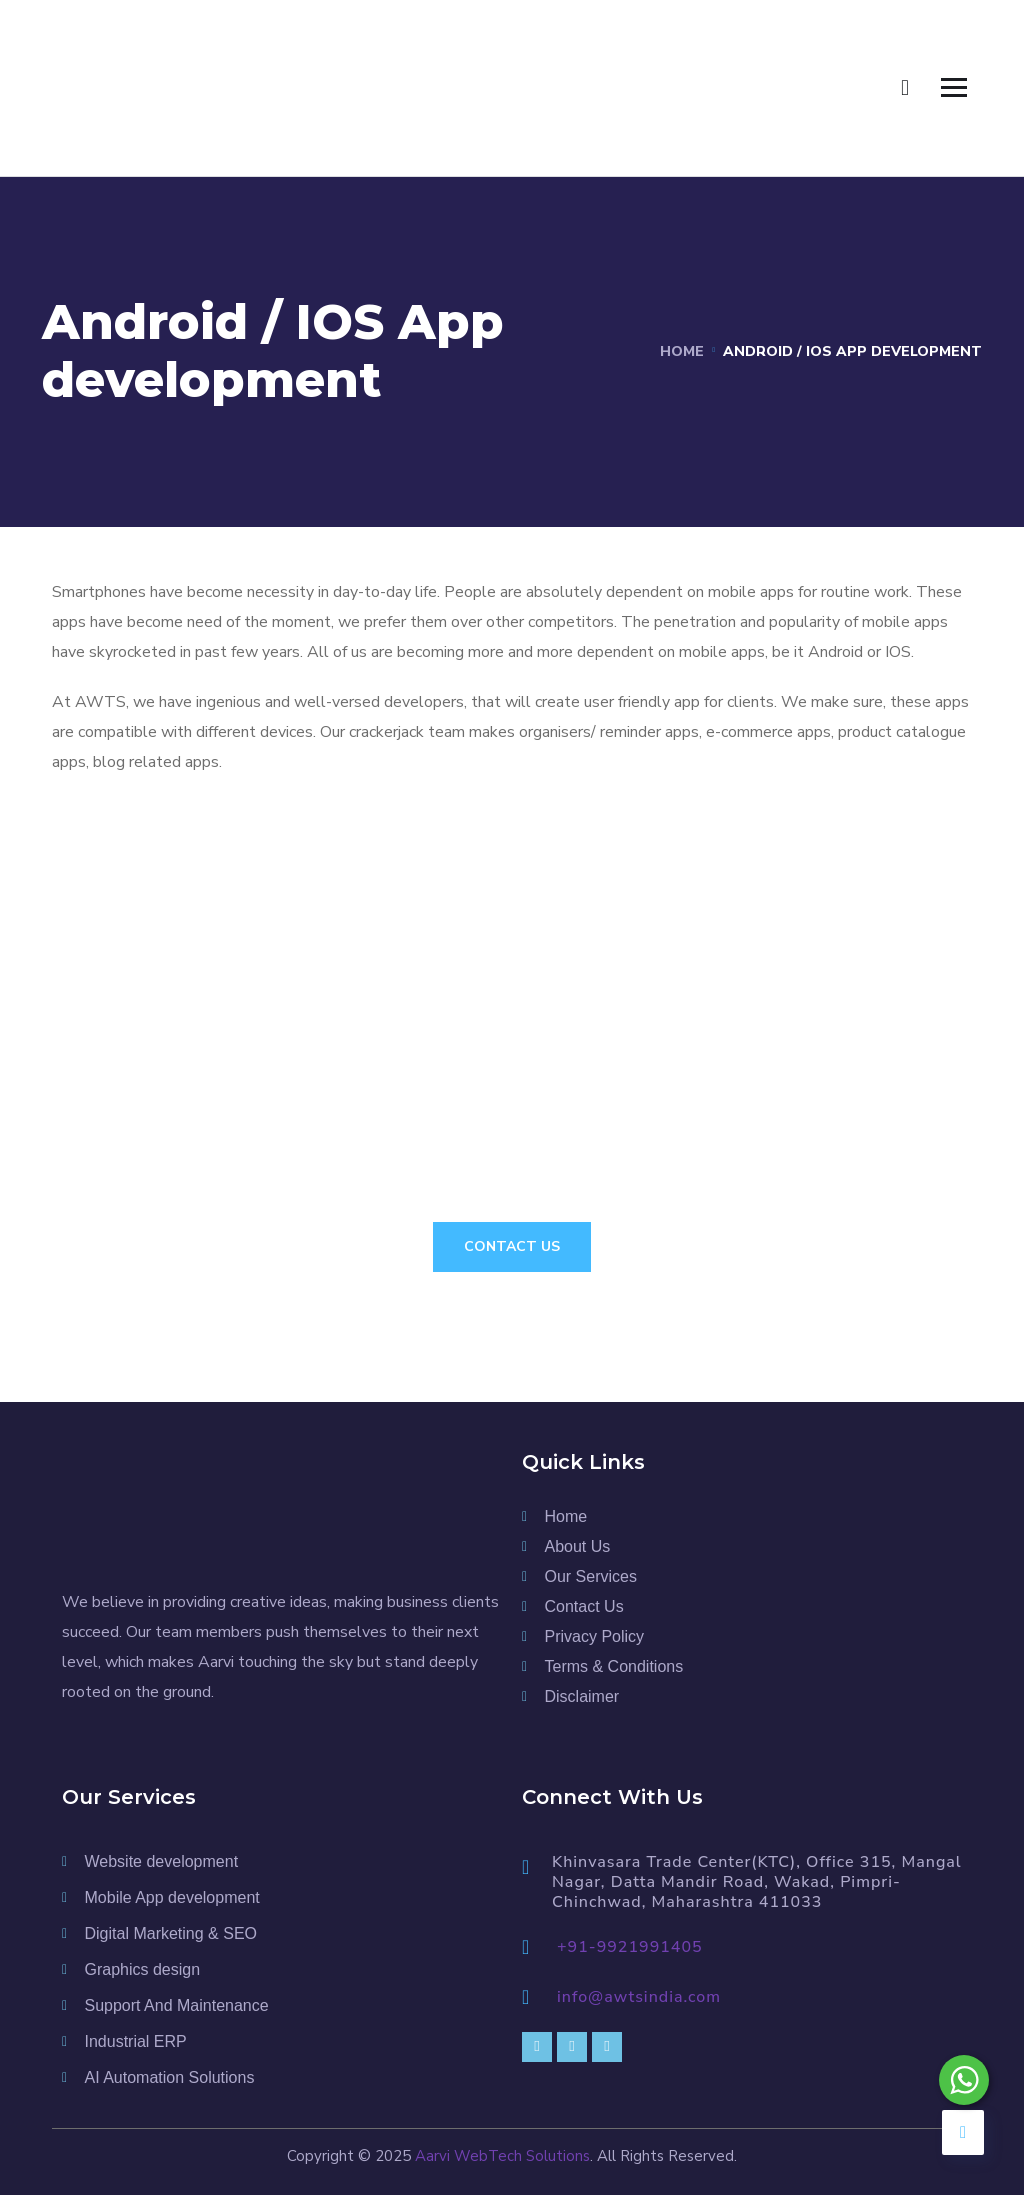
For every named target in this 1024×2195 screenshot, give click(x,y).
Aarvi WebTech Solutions (502, 2156)
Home (682, 351)
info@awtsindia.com (639, 1997)
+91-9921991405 (630, 1947)
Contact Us (512, 1246)
